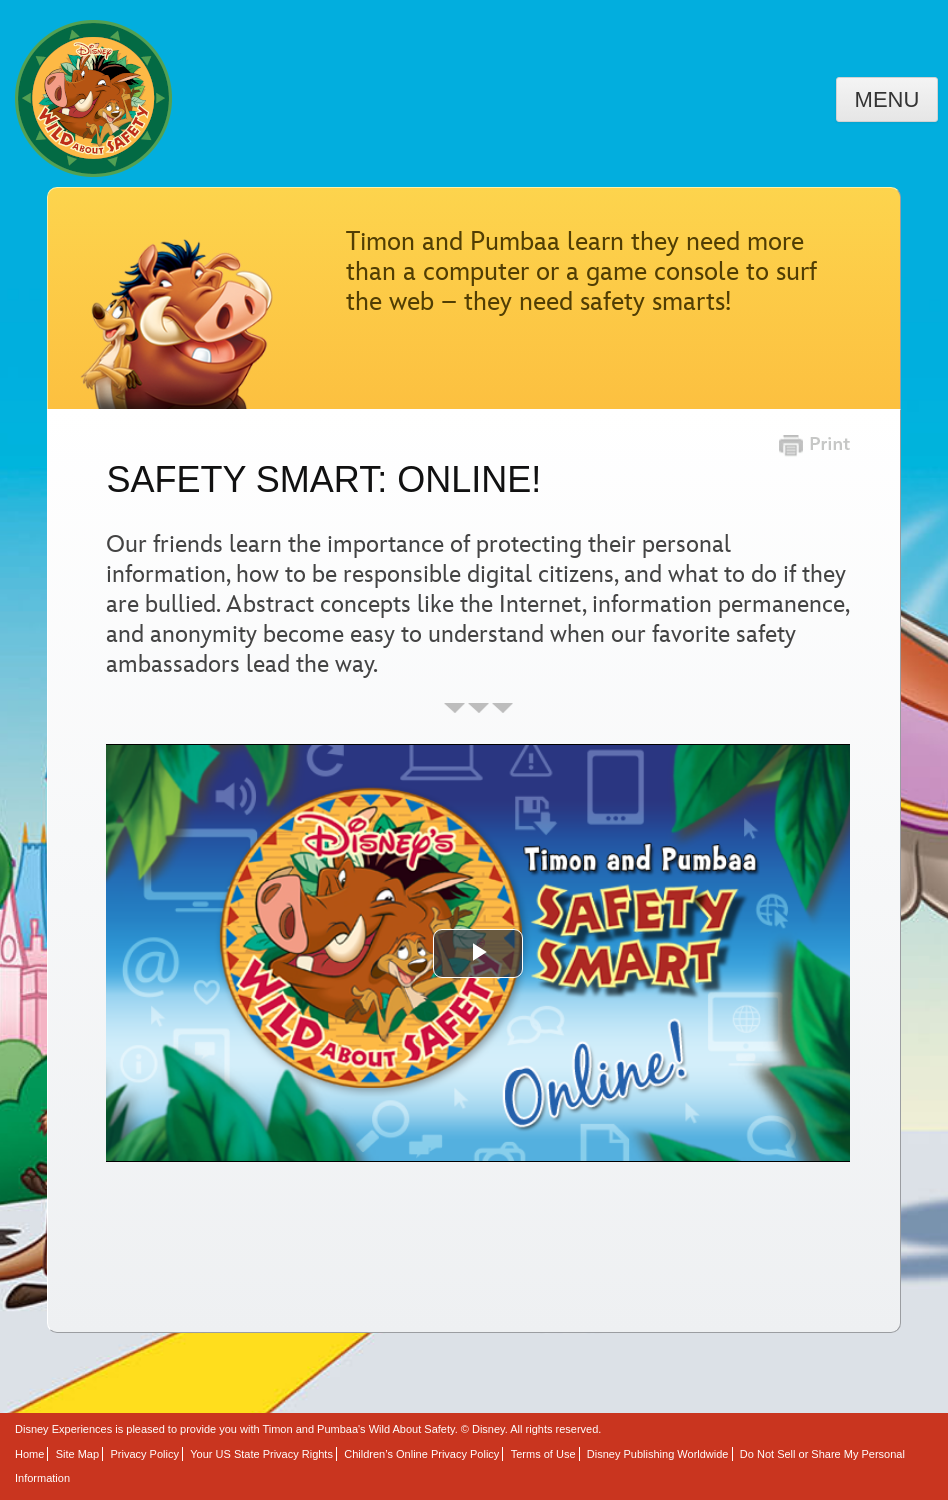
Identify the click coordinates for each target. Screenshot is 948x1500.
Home (29, 1454)
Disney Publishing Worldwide (658, 1454)
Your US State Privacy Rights (261, 1454)
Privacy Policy (144, 1454)
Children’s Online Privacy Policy (421, 1454)
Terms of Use (543, 1454)
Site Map (77, 1454)
